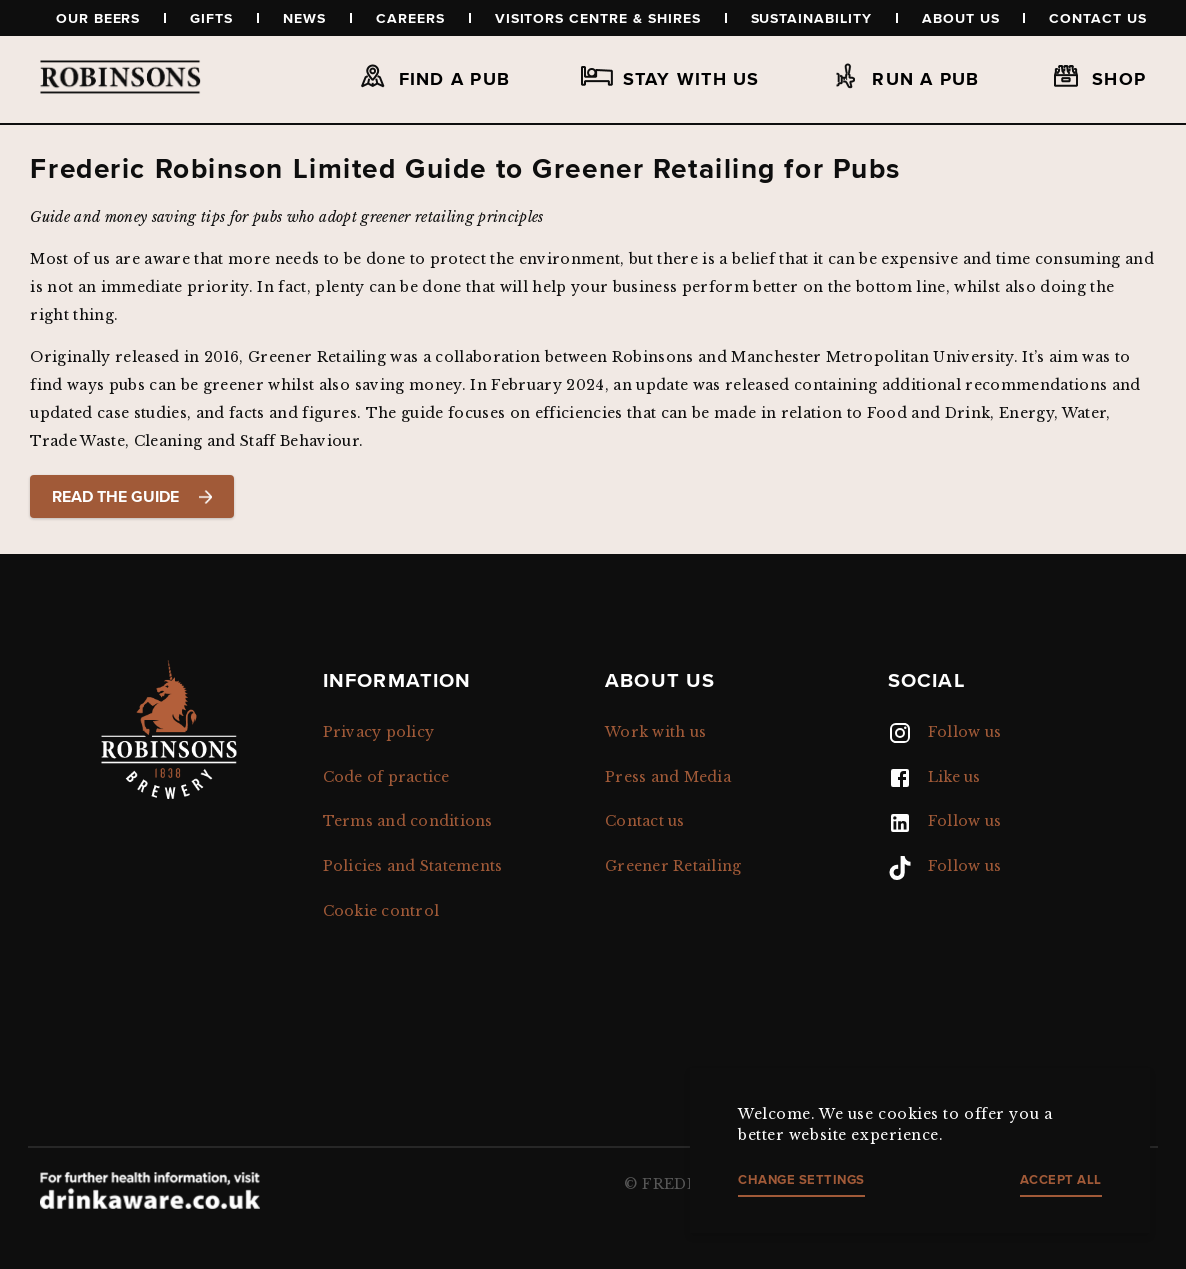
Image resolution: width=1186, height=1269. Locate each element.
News (304, 18)
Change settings (801, 1179)
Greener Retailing (673, 866)
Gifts (211, 18)
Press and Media (668, 777)
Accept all (1061, 1179)
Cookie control (381, 911)
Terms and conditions (408, 821)
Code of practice (386, 777)
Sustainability (811, 18)
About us (961, 18)
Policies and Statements (413, 866)
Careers (410, 18)
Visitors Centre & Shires (598, 18)
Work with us (655, 732)
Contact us (1098, 18)
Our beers (98, 18)
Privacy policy (379, 732)
